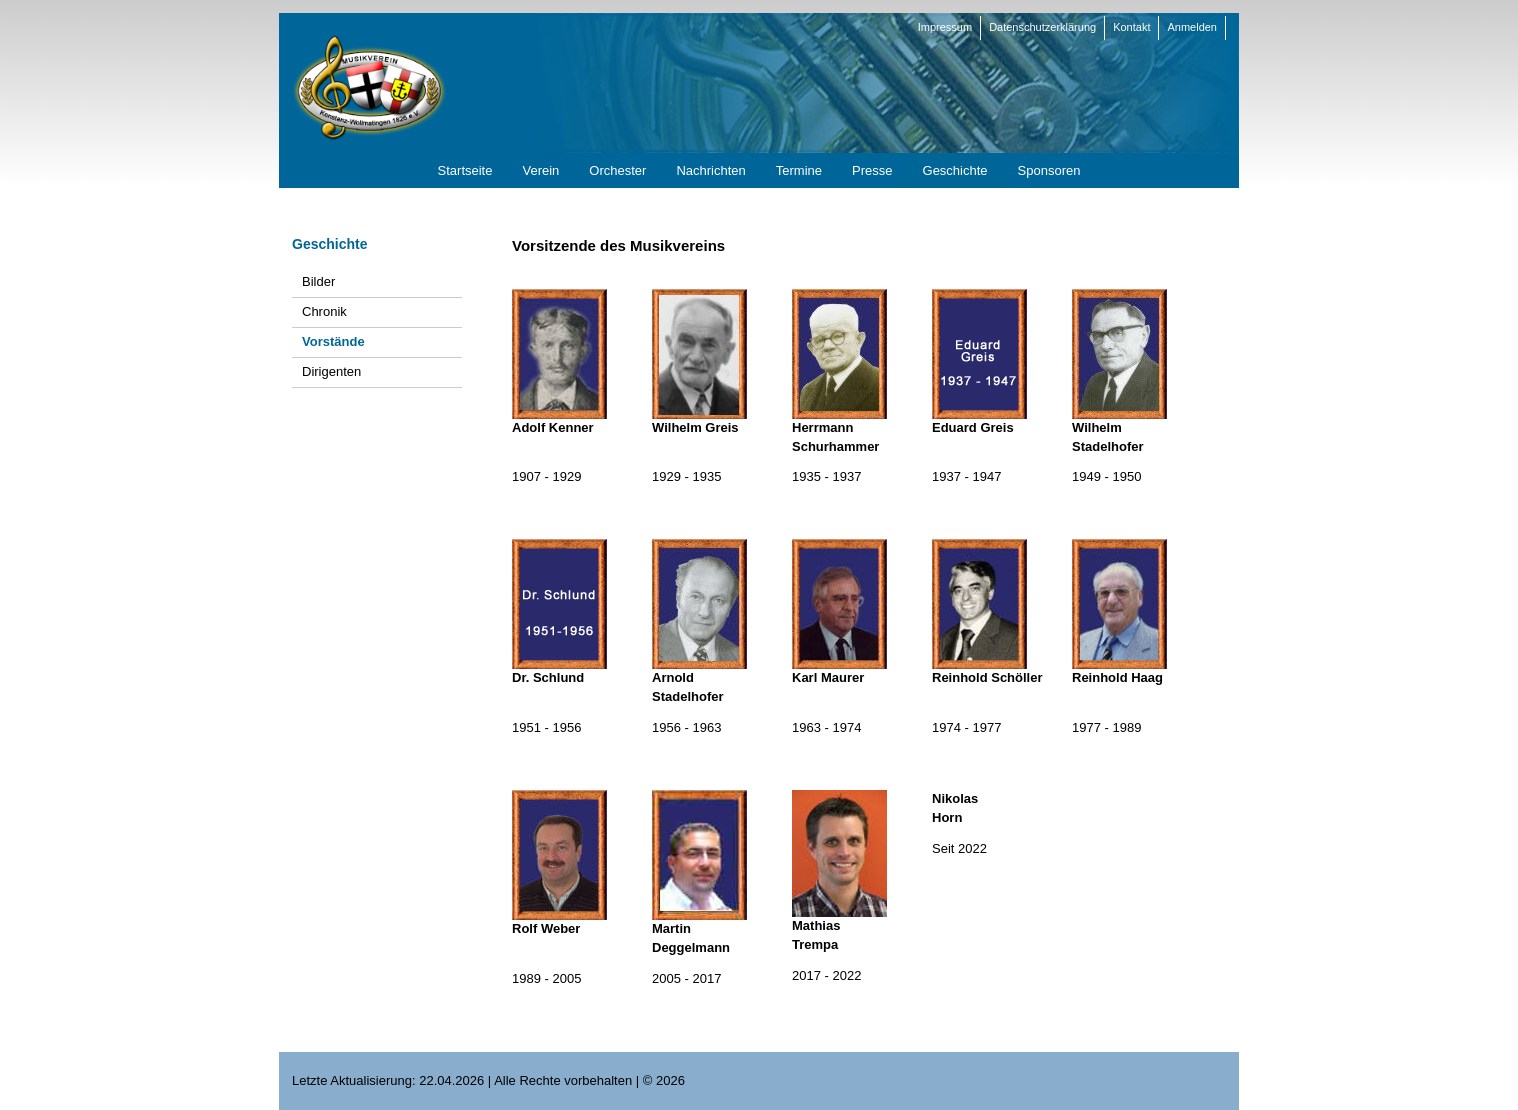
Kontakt (1131, 27)
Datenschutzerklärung (1042, 27)
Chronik (324, 311)
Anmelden (1192, 27)
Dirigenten (331, 371)
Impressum (945, 27)
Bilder (318, 281)
